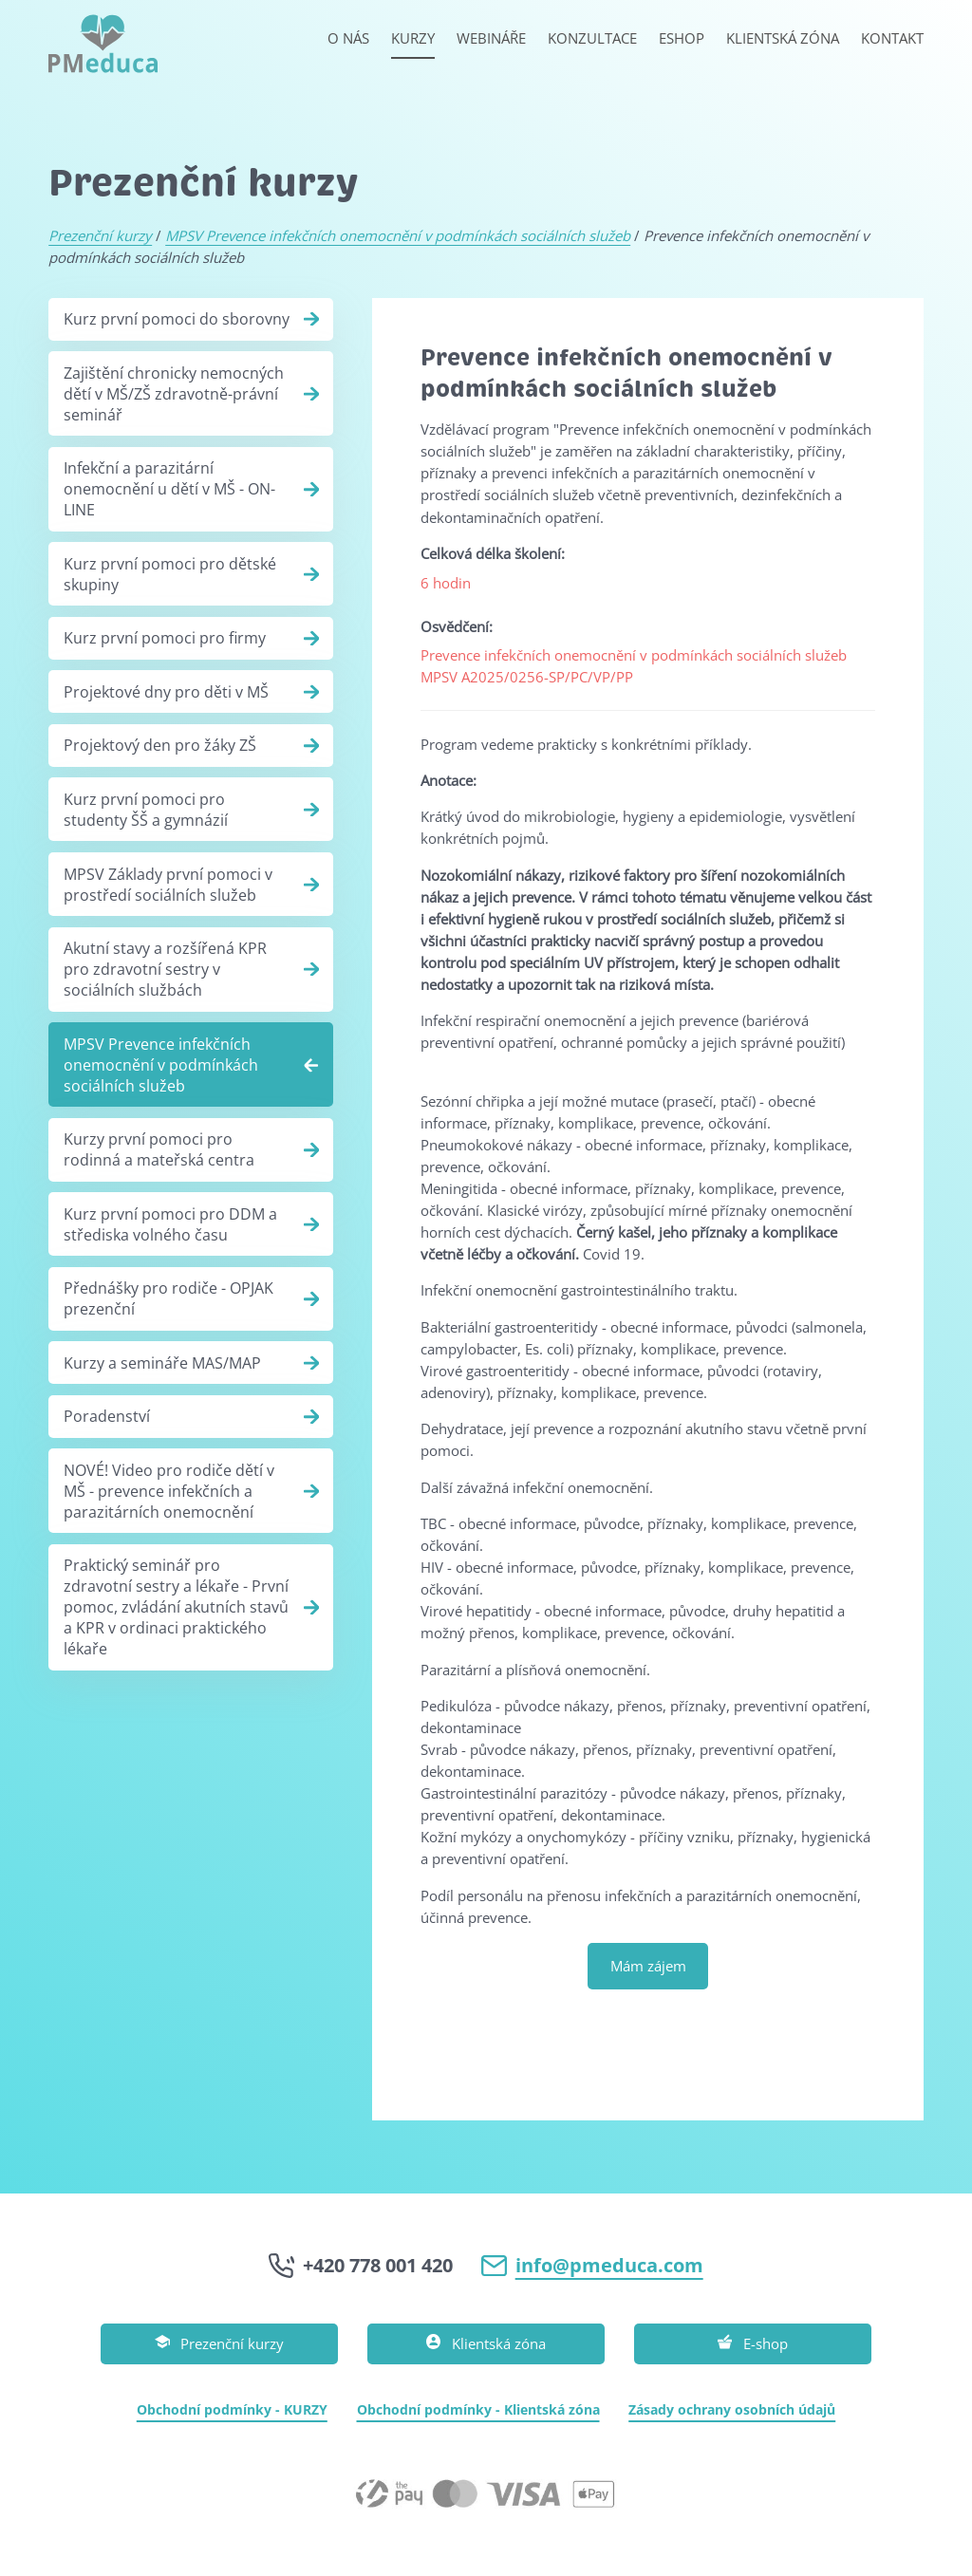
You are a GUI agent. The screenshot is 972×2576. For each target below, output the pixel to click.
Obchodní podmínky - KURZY (232, 2409)
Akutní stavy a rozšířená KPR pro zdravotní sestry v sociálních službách (165, 969)
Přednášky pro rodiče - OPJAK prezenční (168, 1298)
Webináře (491, 38)
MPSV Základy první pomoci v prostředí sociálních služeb (168, 884)
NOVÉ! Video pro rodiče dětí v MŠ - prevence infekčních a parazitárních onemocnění (169, 1491)
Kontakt (892, 38)
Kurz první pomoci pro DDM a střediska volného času (170, 1224)
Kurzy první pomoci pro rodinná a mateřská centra (159, 1149)
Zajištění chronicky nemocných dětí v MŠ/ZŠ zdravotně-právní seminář (174, 394)
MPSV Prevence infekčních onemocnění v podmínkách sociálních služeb (397, 235)
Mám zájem (648, 1966)
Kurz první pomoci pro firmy (165, 637)
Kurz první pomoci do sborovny (177, 318)
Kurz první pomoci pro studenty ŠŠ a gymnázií (146, 810)
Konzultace (592, 38)
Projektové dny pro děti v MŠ (166, 691)
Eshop (681, 38)
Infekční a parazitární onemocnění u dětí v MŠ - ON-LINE (169, 488)
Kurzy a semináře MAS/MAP (162, 1363)
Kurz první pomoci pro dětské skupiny (170, 574)
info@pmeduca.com (609, 2265)
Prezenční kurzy (100, 235)
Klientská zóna (782, 38)
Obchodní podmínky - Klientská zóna (478, 2409)
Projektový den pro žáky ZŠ (160, 745)
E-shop (753, 2344)
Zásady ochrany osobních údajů (731, 2409)
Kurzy (413, 38)
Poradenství (107, 1416)
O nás (348, 38)
